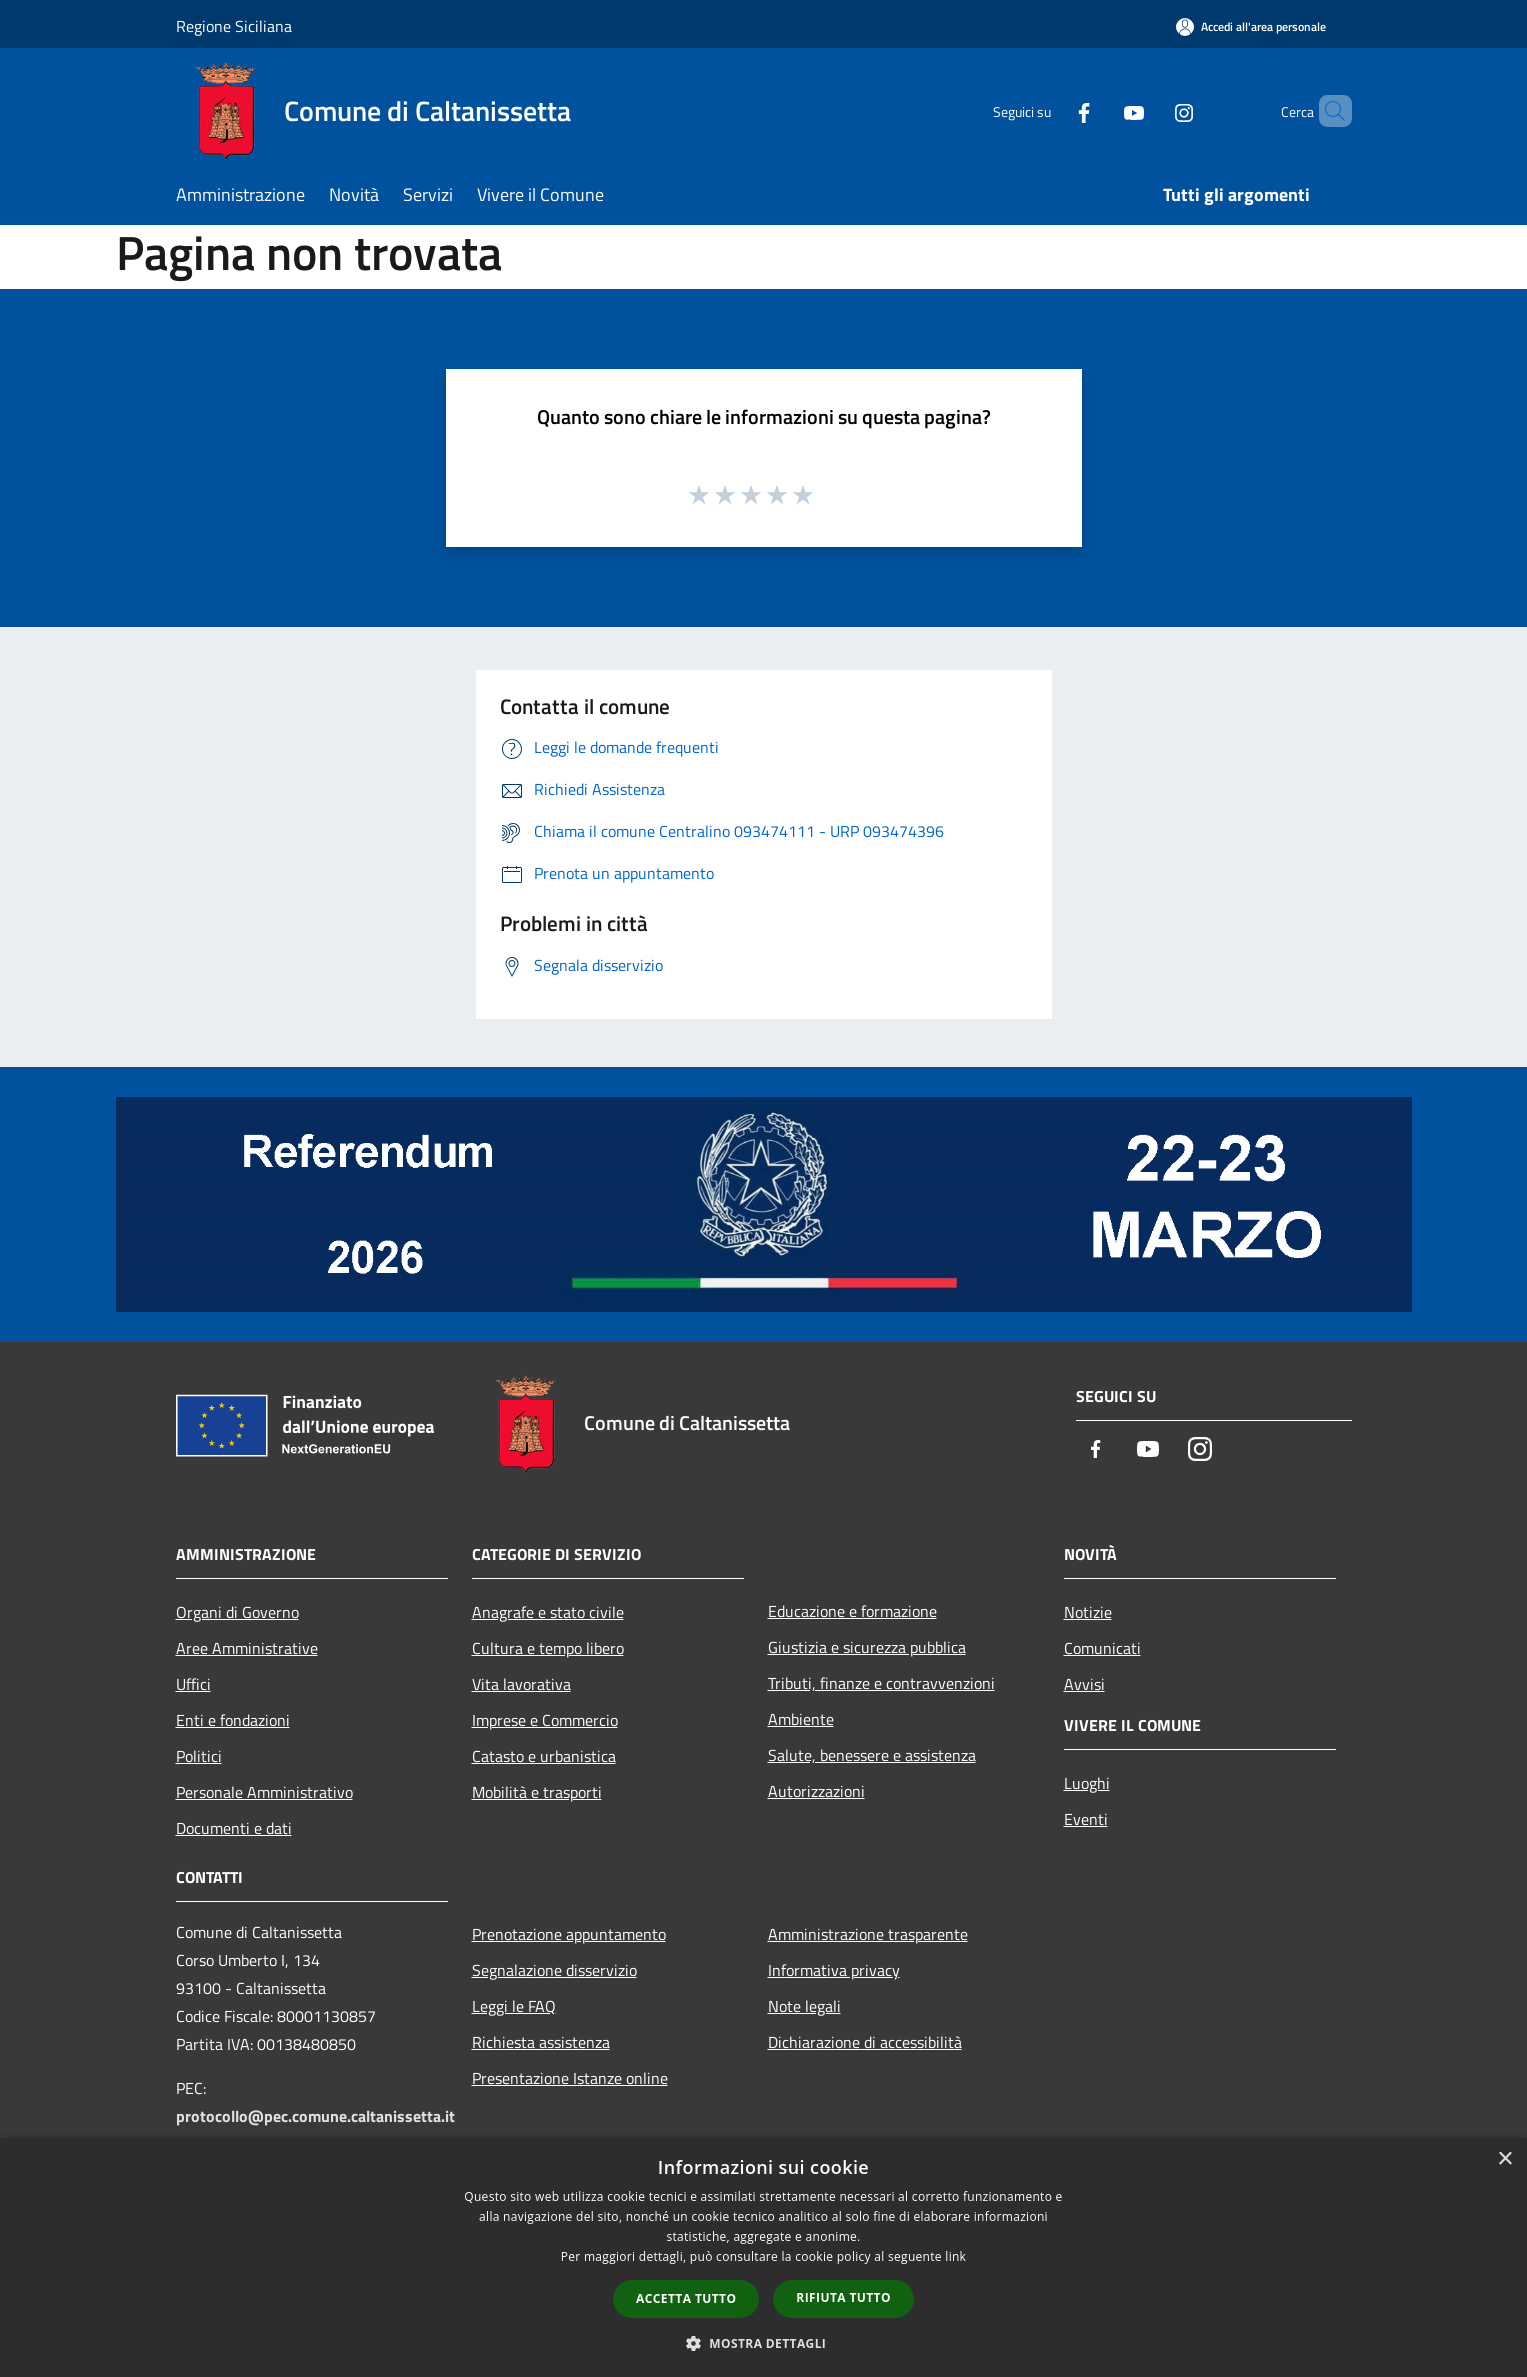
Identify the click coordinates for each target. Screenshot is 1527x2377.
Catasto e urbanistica (544, 1756)
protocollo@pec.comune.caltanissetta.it (315, 2116)
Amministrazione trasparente (868, 1934)
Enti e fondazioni (233, 1720)
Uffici (193, 1684)
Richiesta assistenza (541, 2042)
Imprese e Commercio (545, 1720)
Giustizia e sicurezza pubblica (867, 1647)
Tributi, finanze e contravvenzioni (881, 1683)
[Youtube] (1100, 110)
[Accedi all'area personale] (1251, 26)
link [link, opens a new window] (955, 2256)
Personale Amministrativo (264, 1792)
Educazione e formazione (852, 1611)
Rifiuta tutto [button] (843, 2297)
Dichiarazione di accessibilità (865, 2042)
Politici (199, 1756)
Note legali (804, 2006)
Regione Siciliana (234, 26)
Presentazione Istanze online (570, 2078)
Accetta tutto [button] (686, 2298)
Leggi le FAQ (514, 2006)
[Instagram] (1150, 110)
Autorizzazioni (816, 1791)
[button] (764, 2343)
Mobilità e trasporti (537, 1792)
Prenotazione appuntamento (569, 1934)
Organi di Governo (237, 1612)
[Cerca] (1328, 111)
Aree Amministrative (247, 1648)
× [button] (1504, 2159)
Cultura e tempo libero (548, 1648)
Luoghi (1087, 1783)
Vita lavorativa (521, 1684)
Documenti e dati (234, 1828)
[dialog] (763, 2257)
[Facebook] (1050, 110)
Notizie (1088, 1612)
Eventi (1086, 1819)
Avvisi (1084, 1684)
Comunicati (1102, 1648)
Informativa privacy (834, 1970)
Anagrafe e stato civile (548, 1612)
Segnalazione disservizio (554, 1970)
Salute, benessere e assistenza (872, 1755)
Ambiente (801, 1719)
